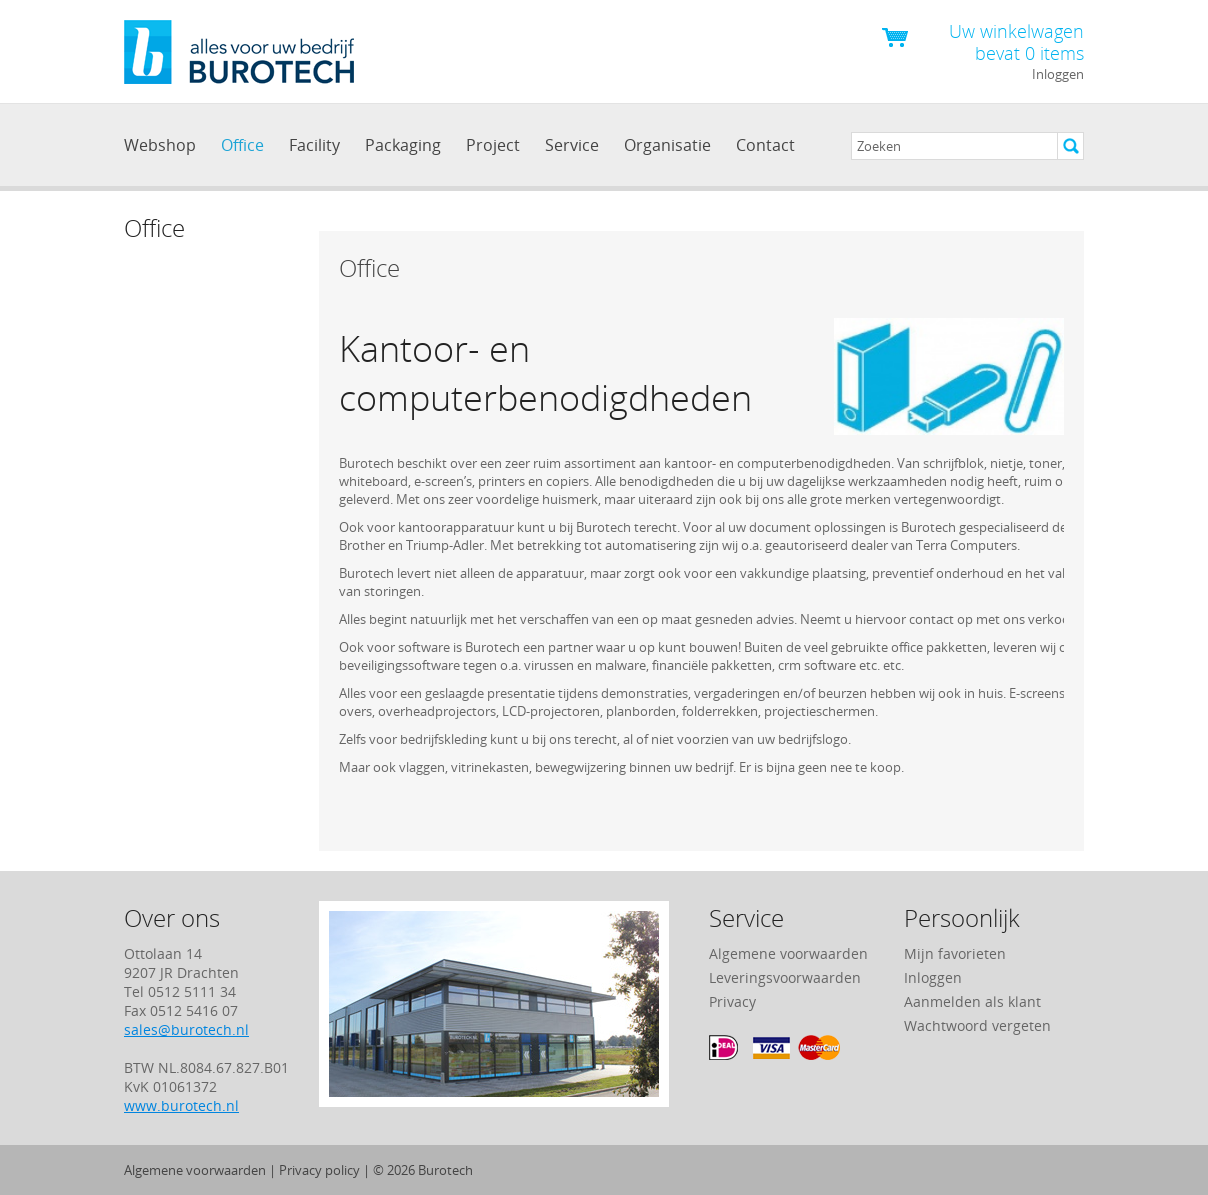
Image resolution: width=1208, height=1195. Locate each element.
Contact (765, 145)
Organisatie (667, 145)
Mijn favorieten (955, 953)
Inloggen (1058, 74)
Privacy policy (319, 1170)
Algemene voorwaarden (788, 953)
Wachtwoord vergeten (977, 1025)
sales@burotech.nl (186, 1029)
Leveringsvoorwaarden (785, 977)
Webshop (160, 145)
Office (242, 145)
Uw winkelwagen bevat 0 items (1016, 41)
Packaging (403, 145)
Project (493, 145)
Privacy (732, 1001)
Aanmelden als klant (972, 1001)
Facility (314, 145)
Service (572, 145)
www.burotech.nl (181, 1105)
